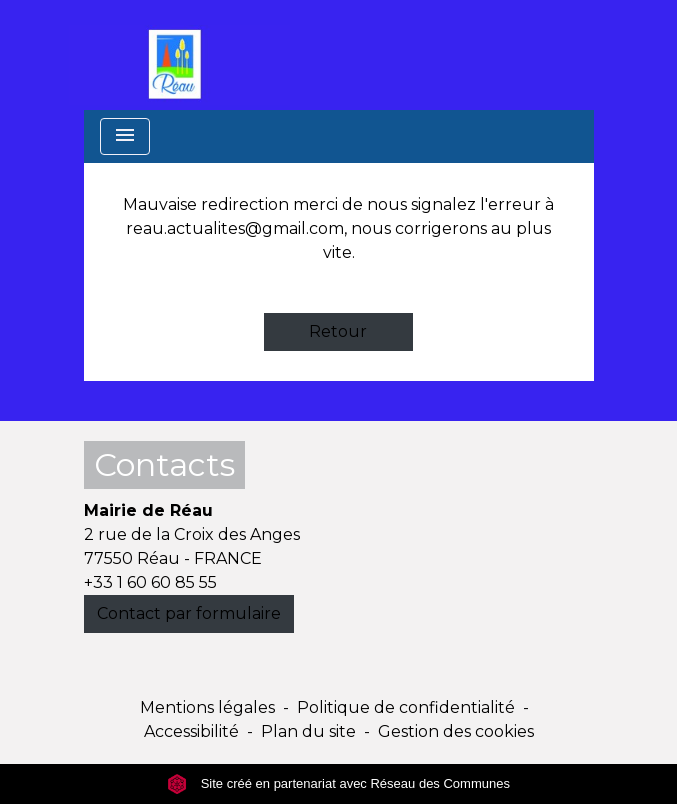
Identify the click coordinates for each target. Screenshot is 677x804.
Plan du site (308, 731)
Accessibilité (191, 731)
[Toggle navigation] (125, 136)
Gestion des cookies (456, 731)
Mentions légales (207, 707)
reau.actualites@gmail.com (235, 228)
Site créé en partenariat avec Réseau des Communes (338, 783)
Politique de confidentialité (406, 707)
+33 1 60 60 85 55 (150, 582)
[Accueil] (180, 55)
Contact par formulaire (189, 613)
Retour (338, 331)
